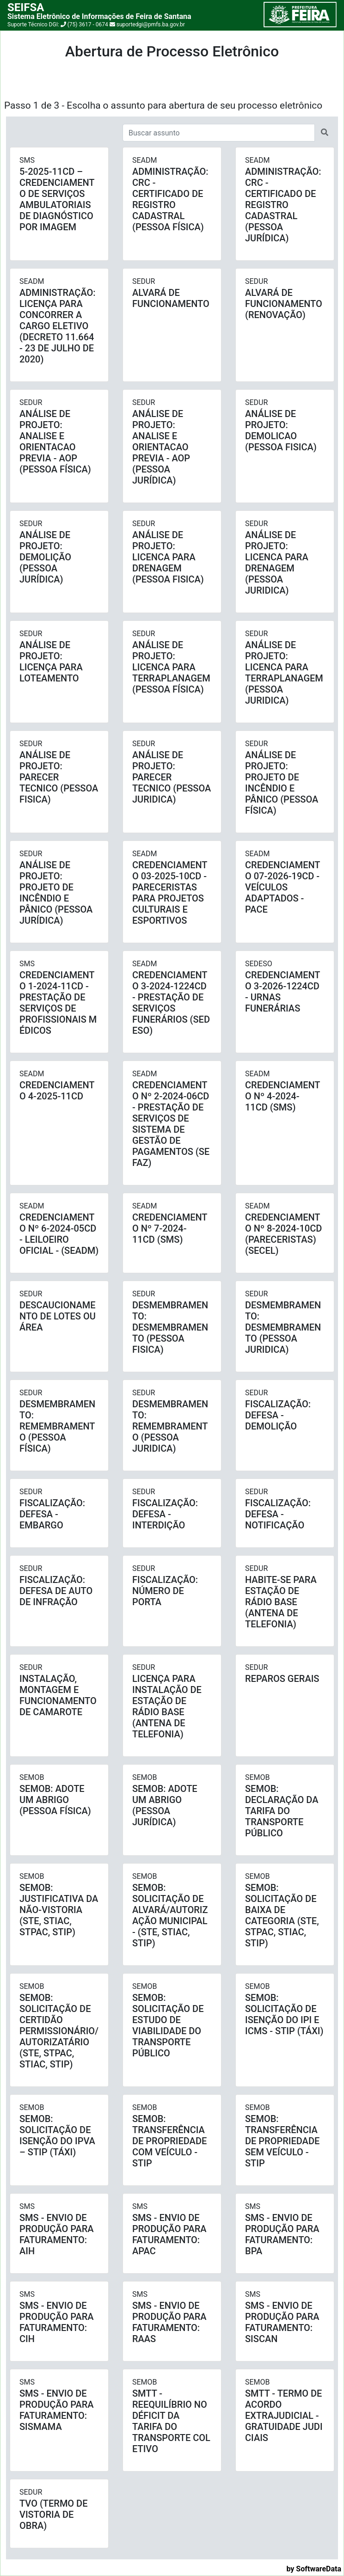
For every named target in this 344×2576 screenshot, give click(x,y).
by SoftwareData (313, 2568)
